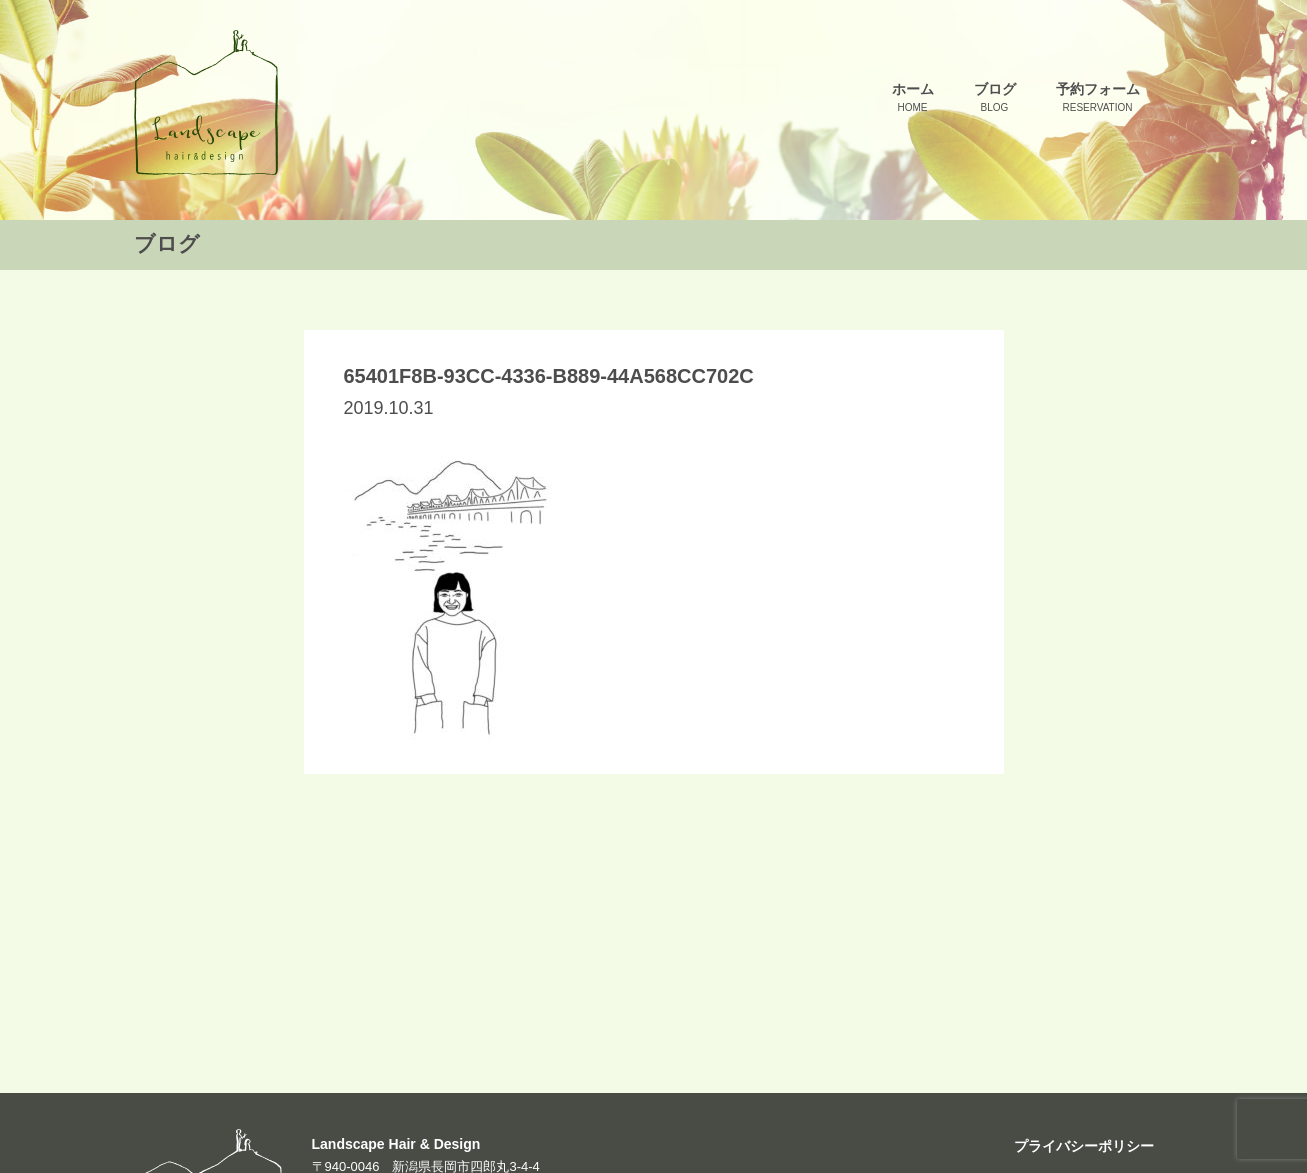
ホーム (913, 98)
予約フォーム (1098, 98)
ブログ (995, 98)
